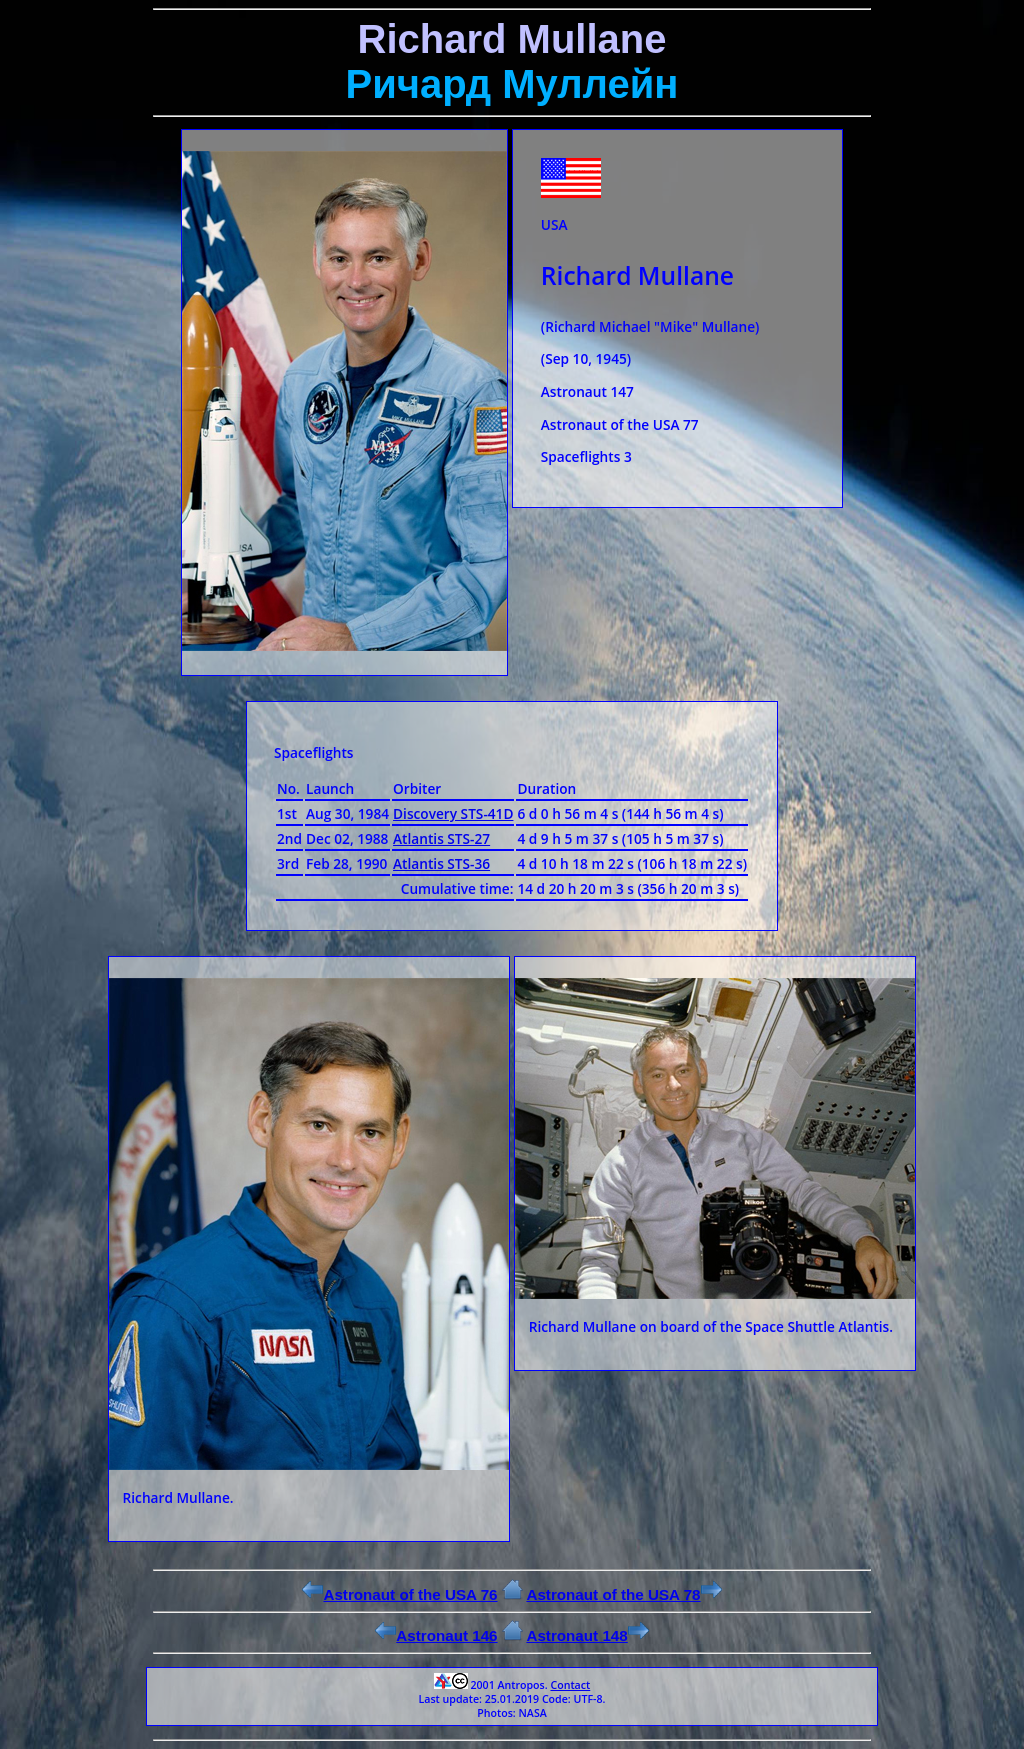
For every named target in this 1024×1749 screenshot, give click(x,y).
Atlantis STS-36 (441, 863)
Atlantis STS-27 (441, 838)
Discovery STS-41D (453, 813)
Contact (570, 1685)
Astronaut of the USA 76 (399, 1594)
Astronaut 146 (436, 1635)
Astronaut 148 (587, 1635)
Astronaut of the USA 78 (623, 1594)
